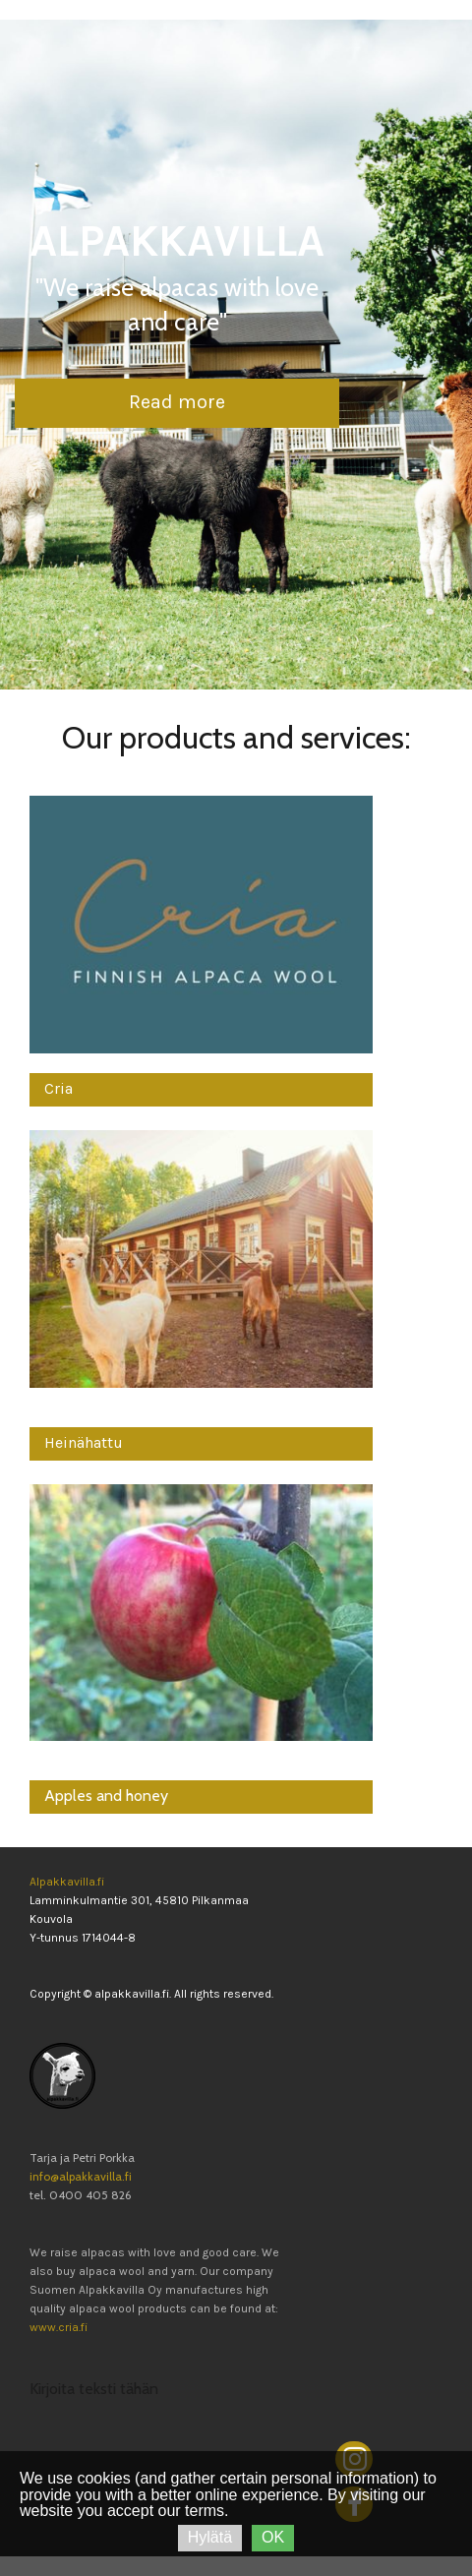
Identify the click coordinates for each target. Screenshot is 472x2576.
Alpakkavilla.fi (67, 1881)
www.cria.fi (59, 2327)
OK (273, 2537)
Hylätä (210, 2537)
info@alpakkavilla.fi (81, 2176)
